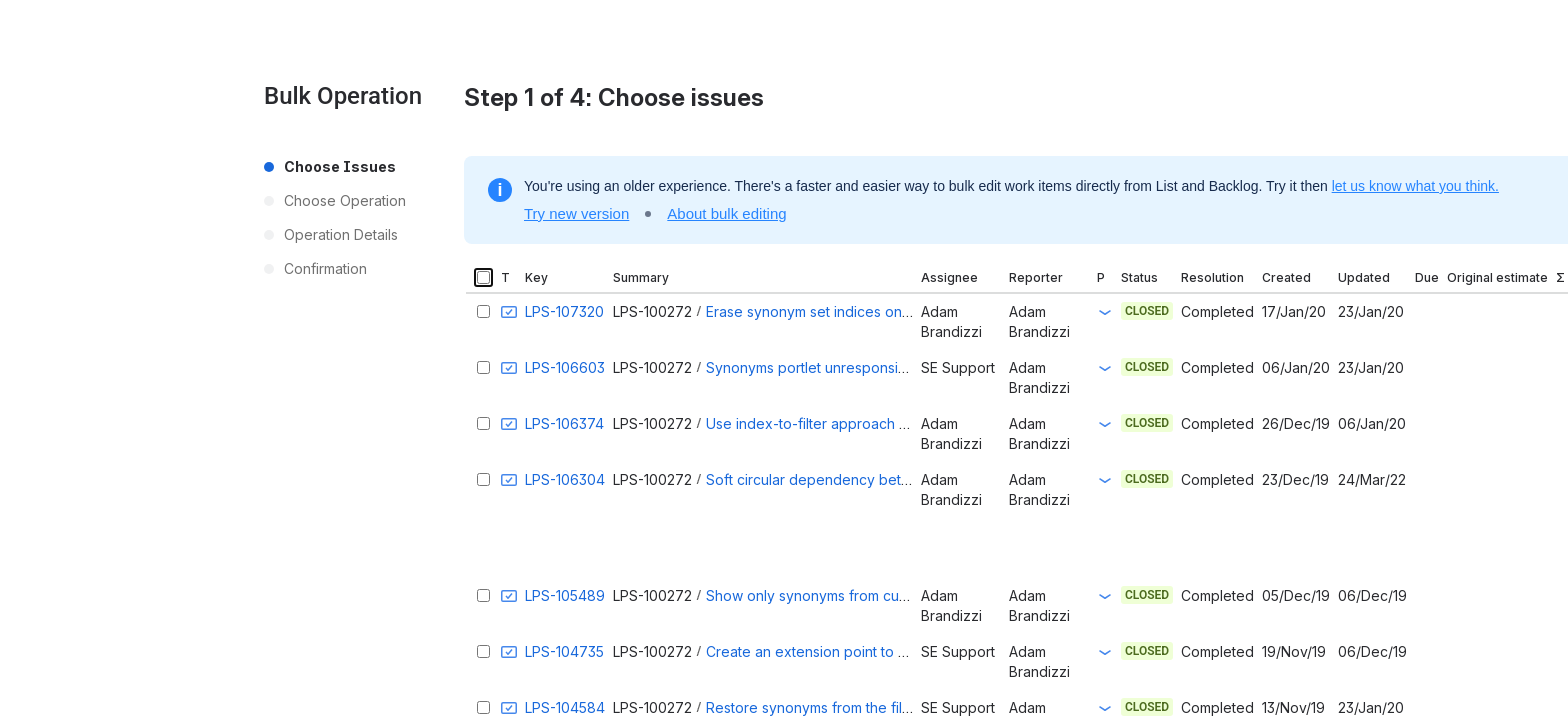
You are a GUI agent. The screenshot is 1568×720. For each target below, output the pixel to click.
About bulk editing (726, 213)
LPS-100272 (652, 311)
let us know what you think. (1415, 186)
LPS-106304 (565, 479)
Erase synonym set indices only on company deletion (881, 311)
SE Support (958, 367)
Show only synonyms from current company (850, 595)
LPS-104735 (564, 651)
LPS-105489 (565, 595)
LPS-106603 (565, 367)
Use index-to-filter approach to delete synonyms (867, 423)
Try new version (576, 213)
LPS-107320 (564, 311)
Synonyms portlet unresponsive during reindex (861, 367)
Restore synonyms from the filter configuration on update (894, 707)
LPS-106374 (564, 423)
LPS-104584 (565, 707)
